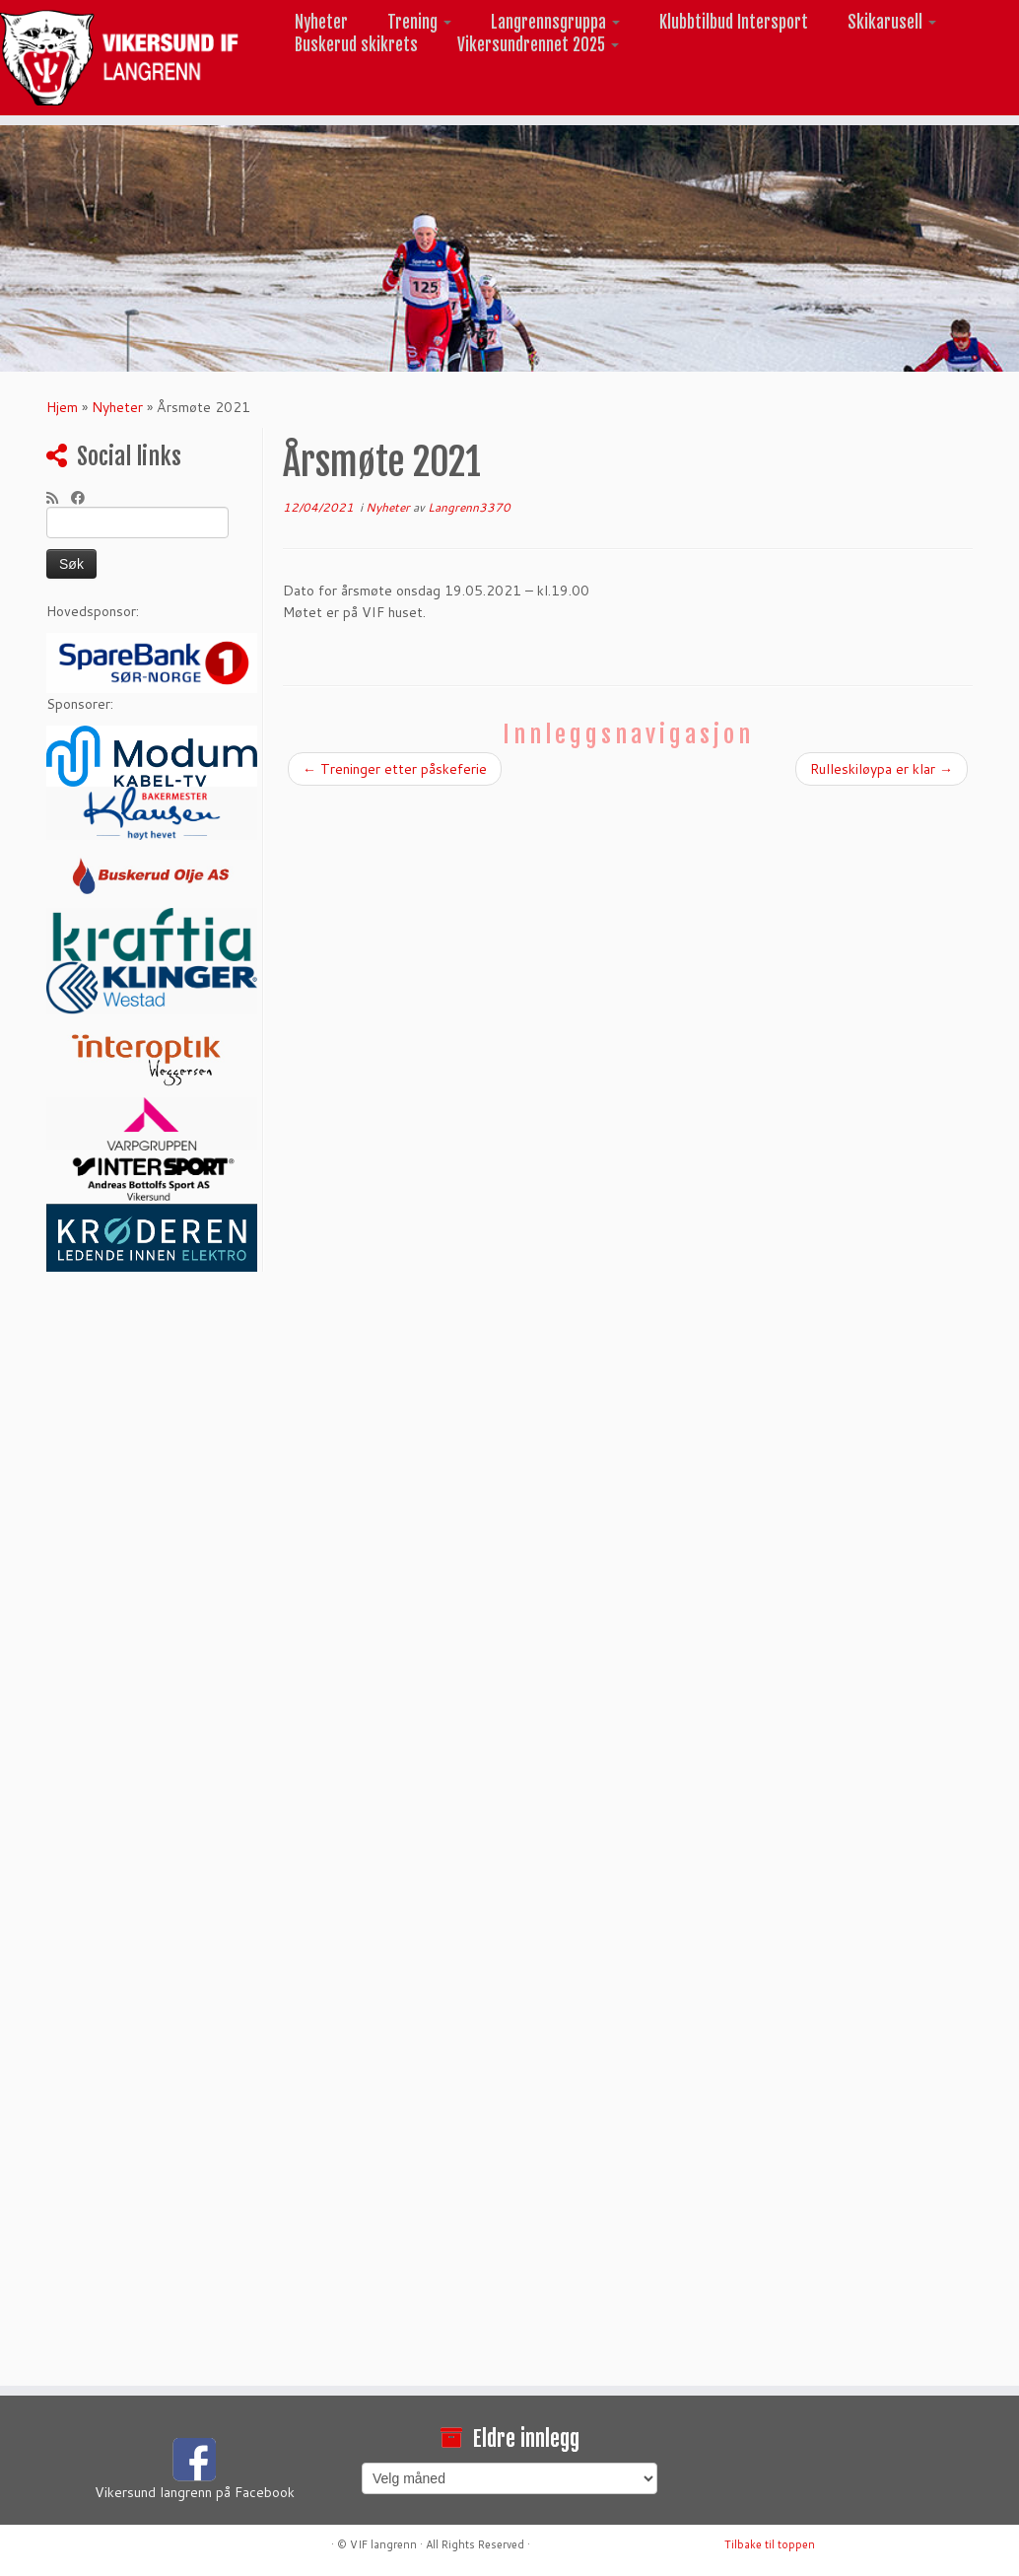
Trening (419, 22)
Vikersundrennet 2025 (538, 45)
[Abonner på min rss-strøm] (58, 498)
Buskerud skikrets (356, 45)
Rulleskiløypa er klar (881, 769)
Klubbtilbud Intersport (733, 22)
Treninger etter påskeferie (395, 769)
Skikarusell (892, 22)
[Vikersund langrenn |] (119, 57)
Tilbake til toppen (769, 2544)
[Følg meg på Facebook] (84, 498)
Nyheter (321, 22)
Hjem (62, 407)
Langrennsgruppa (555, 22)
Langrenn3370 (469, 507)
